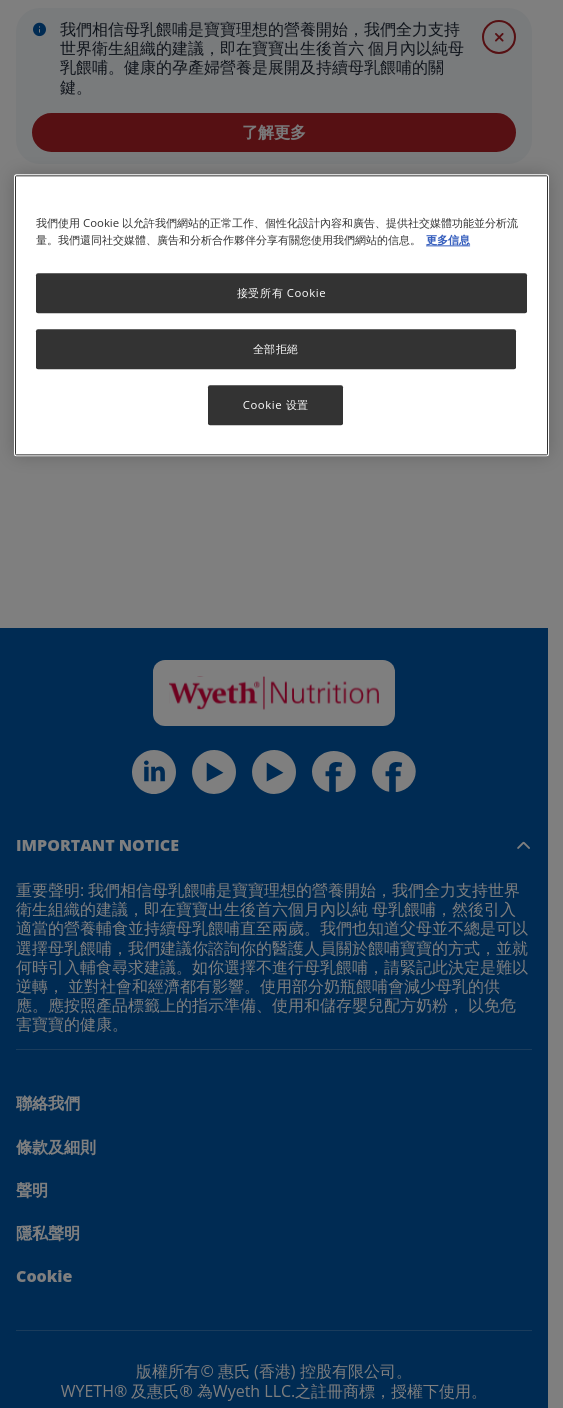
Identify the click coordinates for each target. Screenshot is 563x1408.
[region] (281, 316)
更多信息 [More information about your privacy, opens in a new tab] (448, 240)
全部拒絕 (276, 349)
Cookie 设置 (276, 405)
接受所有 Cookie (281, 293)
